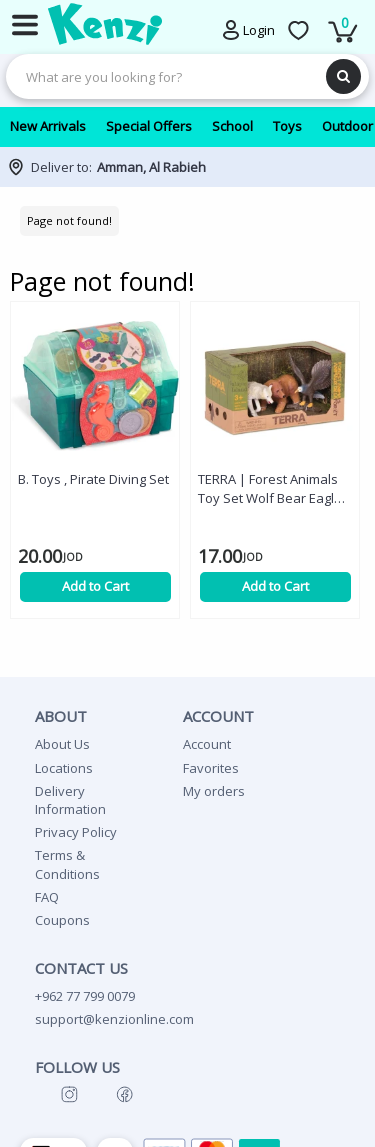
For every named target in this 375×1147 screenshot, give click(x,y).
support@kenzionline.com (114, 1019)
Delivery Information (70, 800)
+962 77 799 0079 (85, 996)
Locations (64, 768)
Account (207, 744)
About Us (62, 744)
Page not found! (69, 220)
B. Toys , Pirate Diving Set (93, 479)
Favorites (211, 768)
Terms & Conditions (67, 864)
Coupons (62, 920)
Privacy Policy (76, 832)
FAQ (47, 897)
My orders (214, 791)
